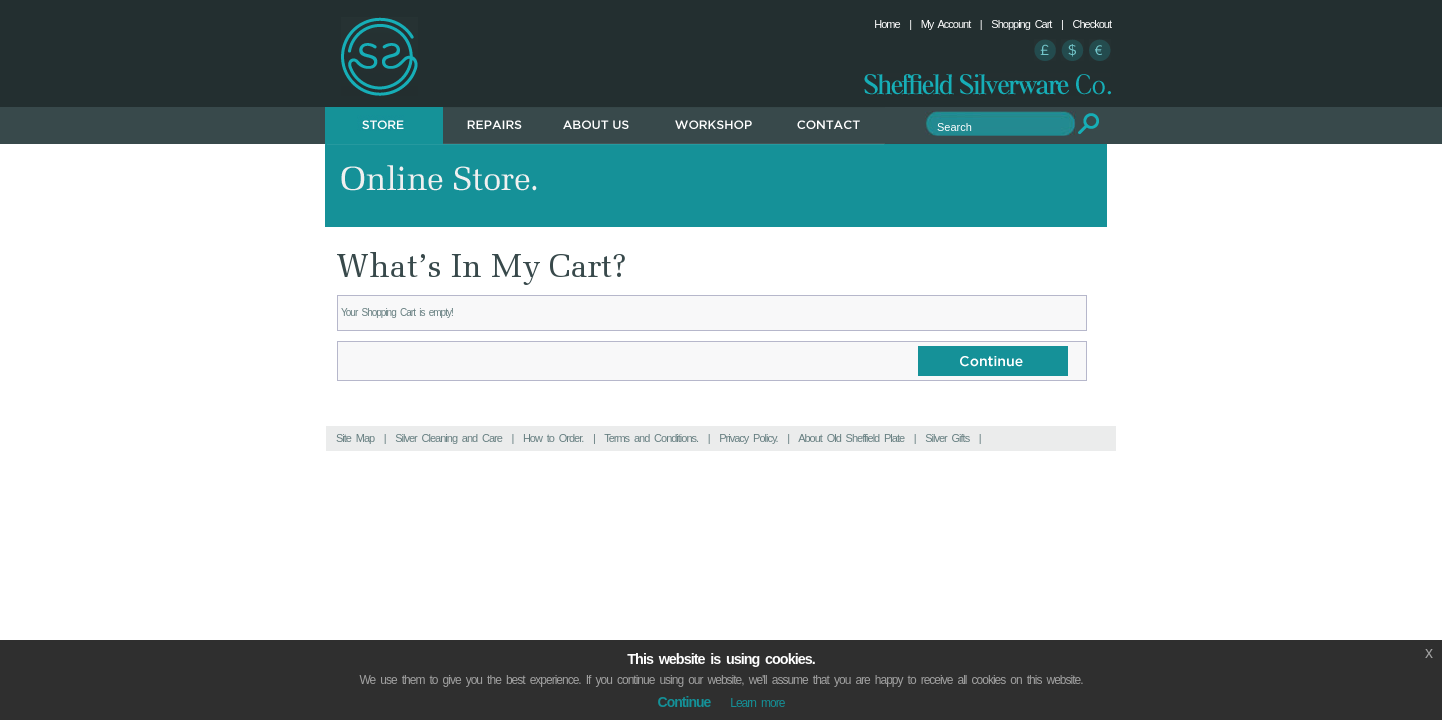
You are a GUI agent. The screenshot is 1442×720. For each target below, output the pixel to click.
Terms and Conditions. (651, 438)
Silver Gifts (947, 438)
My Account (946, 24)
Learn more (757, 703)
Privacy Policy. (748, 438)
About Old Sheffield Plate (851, 438)
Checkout (1092, 24)
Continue (684, 702)
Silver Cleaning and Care (448, 438)
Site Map (355, 438)
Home (886, 24)
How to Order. (553, 438)
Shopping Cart (1021, 24)
